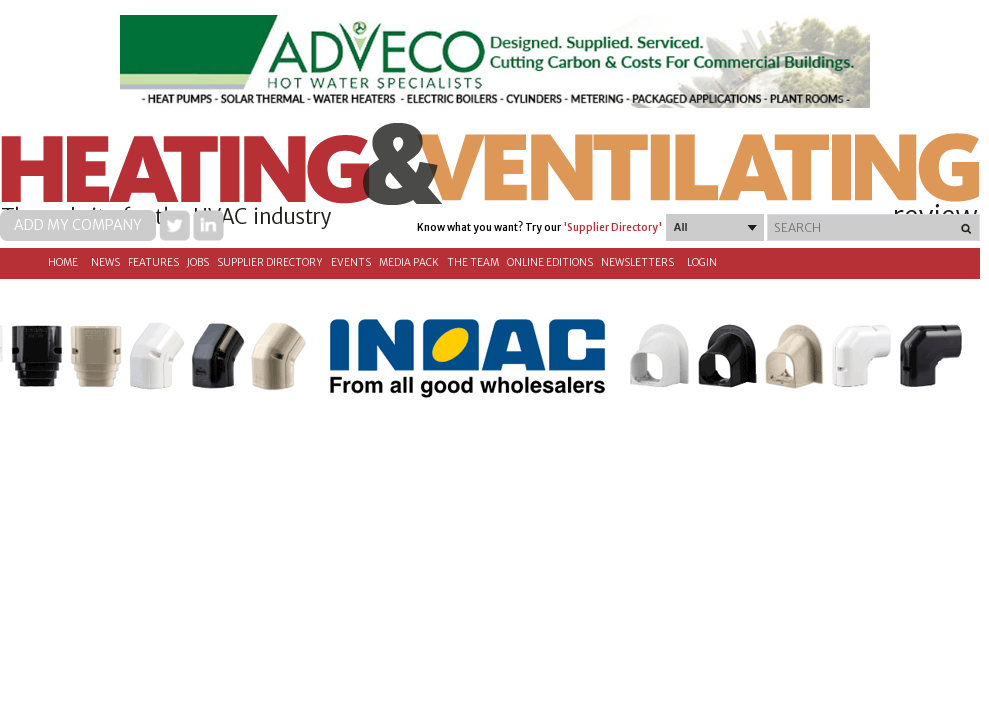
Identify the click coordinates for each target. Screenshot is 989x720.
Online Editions (550, 262)
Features (153, 262)
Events (351, 262)
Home (63, 262)
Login (702, 262)
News (105, 262)
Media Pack (409, 262)
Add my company (78, 225)
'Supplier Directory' (612, 227)
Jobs (198, 262)
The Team (473, 262)
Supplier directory (270, 262)
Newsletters (637, 262)
